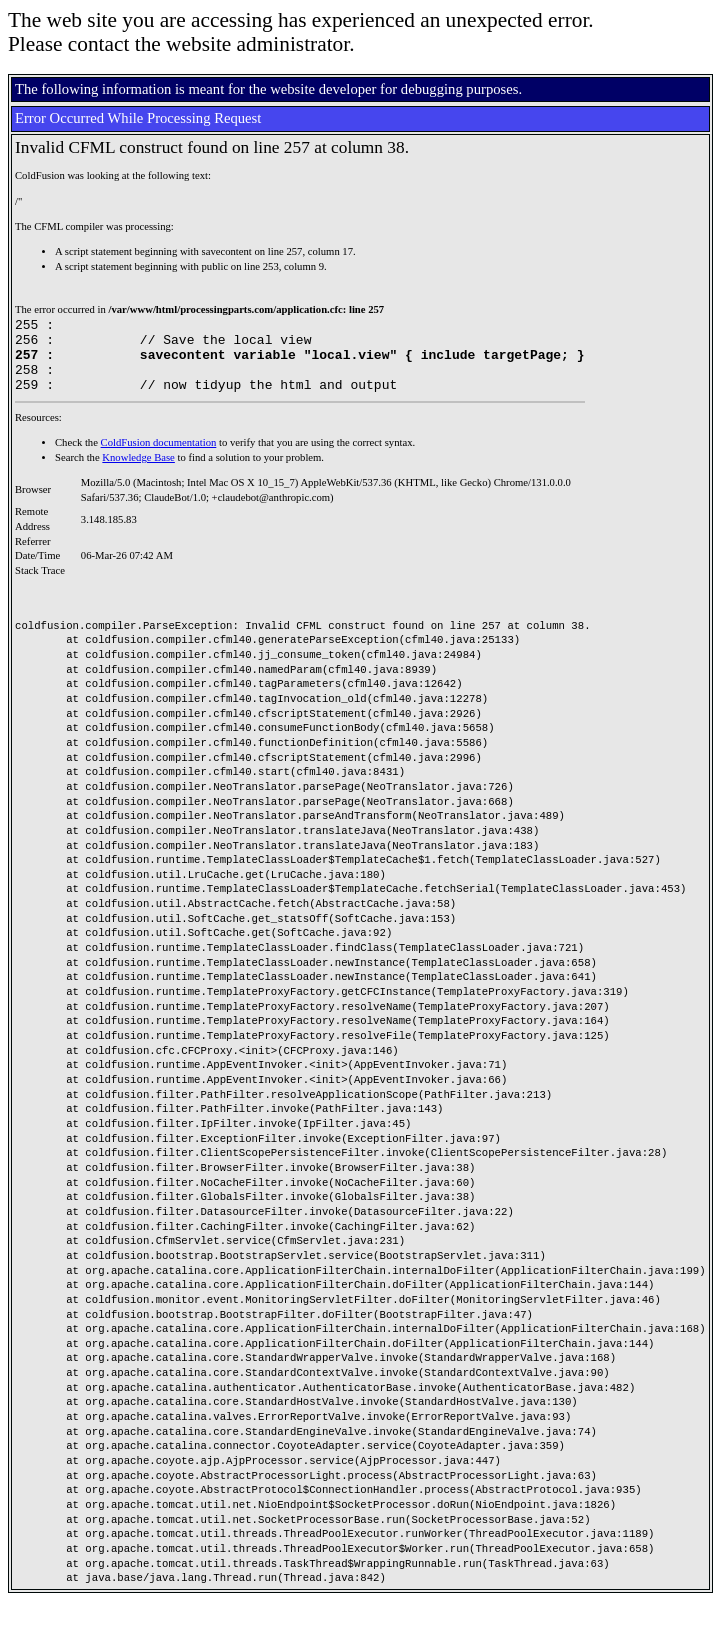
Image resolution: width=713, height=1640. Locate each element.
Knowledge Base (138, 472)
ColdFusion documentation (159, 457)
